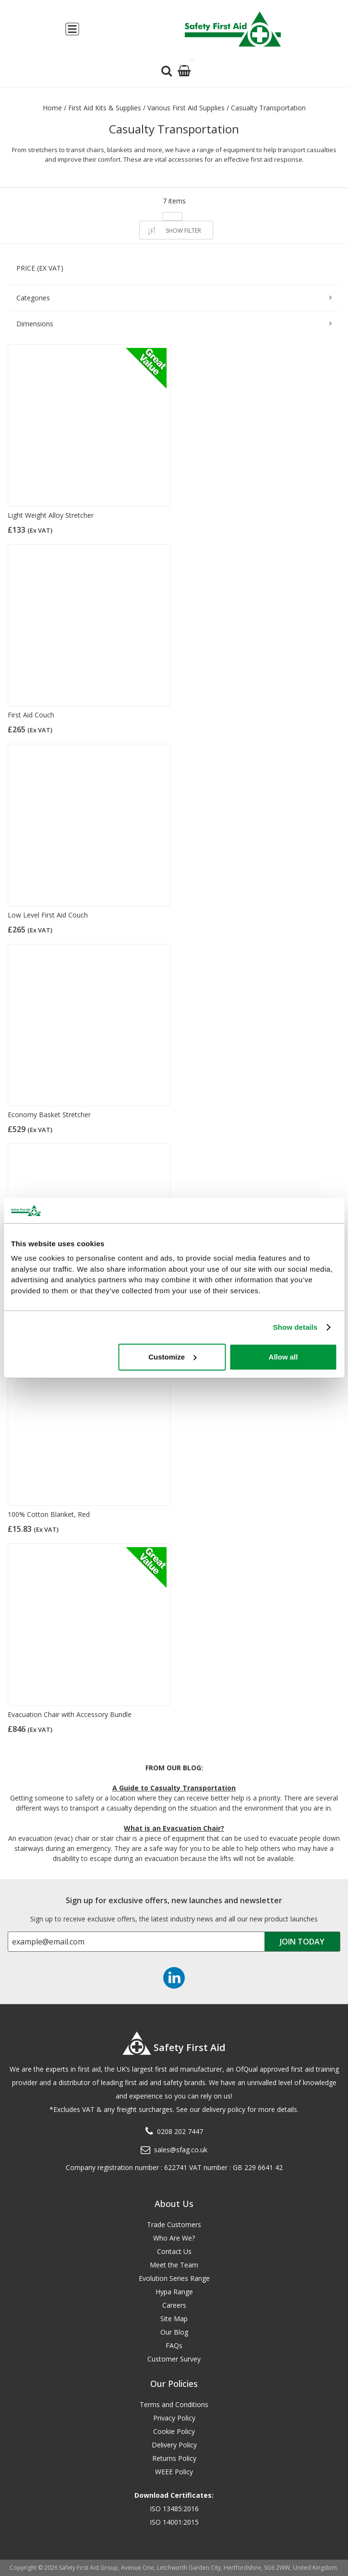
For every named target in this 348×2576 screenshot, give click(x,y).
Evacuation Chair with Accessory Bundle (70, 1714)
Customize (172, 1357)
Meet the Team (174, 2264)
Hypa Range (174, 2291)
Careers (174, 2305)
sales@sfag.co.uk (180, 2149)
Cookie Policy (174, 2431)
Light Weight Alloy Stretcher (51, 515)
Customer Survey (174, 2358)
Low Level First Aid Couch (48, 914)
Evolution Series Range (174, 2278)
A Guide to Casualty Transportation (174, 1787)
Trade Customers (174, 2224)
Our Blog (174, 2332)
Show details (295, 1327)
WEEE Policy (174, 2471)
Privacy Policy (174, 2417)
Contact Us (174, 2251)
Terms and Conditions (174, 2404)
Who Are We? (174, 2237)
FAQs (174, 2345)
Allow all (283, 1357)
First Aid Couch (31, 714)
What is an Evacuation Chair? (174, 1828)
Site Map (174, 2318)
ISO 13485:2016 (174, 2508)
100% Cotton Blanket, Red (49, 1514)
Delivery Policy (174, 2444)
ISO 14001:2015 (174, 2522)
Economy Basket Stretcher (49, 1114)
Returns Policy (174, 2458)
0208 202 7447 (180, 2131)
